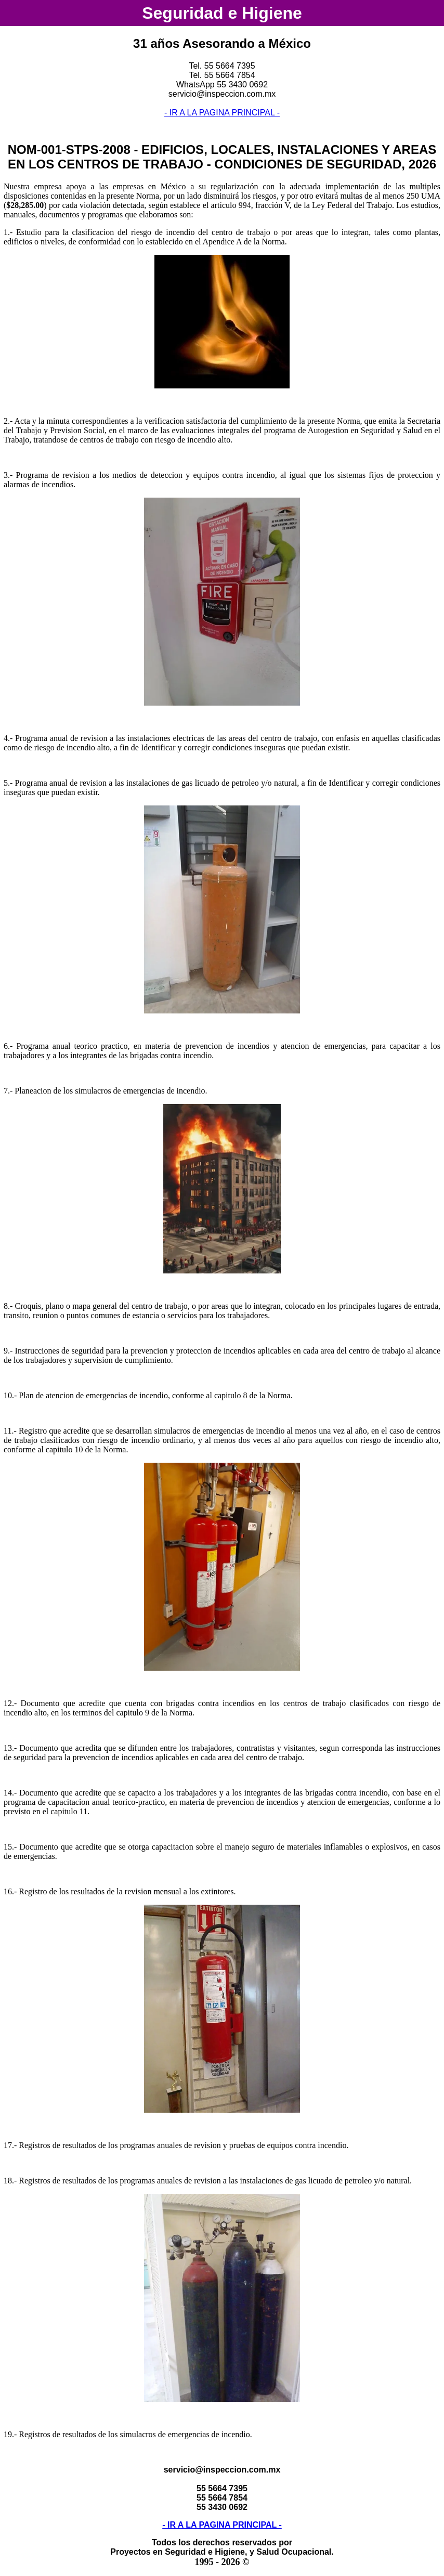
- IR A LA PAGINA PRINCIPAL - (222, 112)
